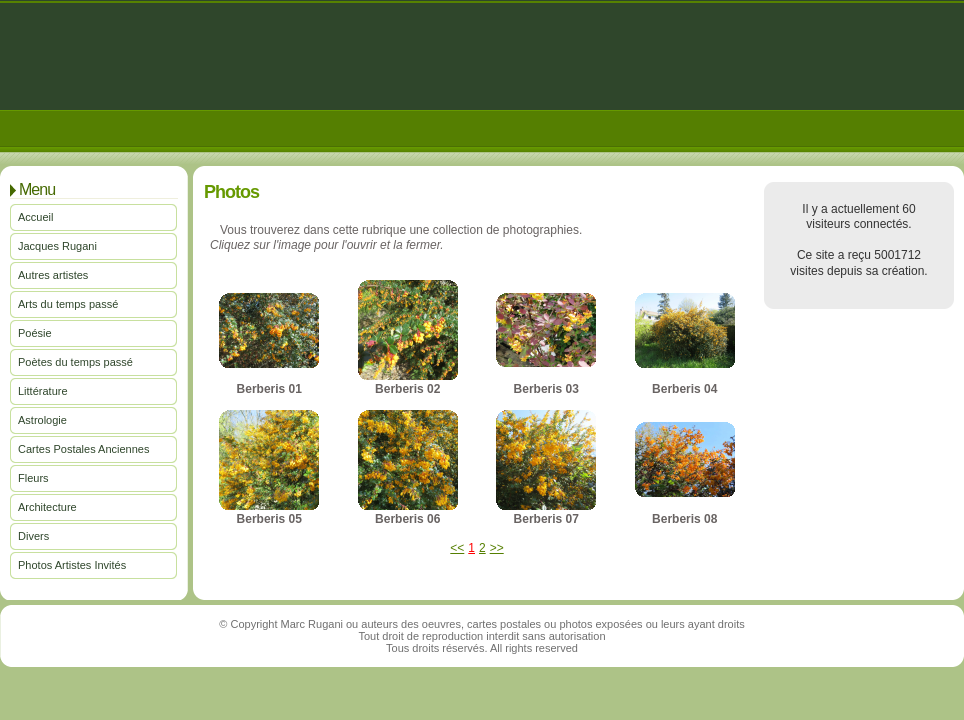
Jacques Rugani (57, 246)
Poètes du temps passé (75, 362)
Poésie (35, 333)
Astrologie (42, 420)
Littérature (43, 391)
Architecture (47, 507)
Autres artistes (53, 275)
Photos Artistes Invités (72, 565)
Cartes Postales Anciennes (83, 449)
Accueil (35, 217)
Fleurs (33, 478)
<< (457, 548)
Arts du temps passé (68, 304)
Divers (33, 536)
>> (497, 548)
